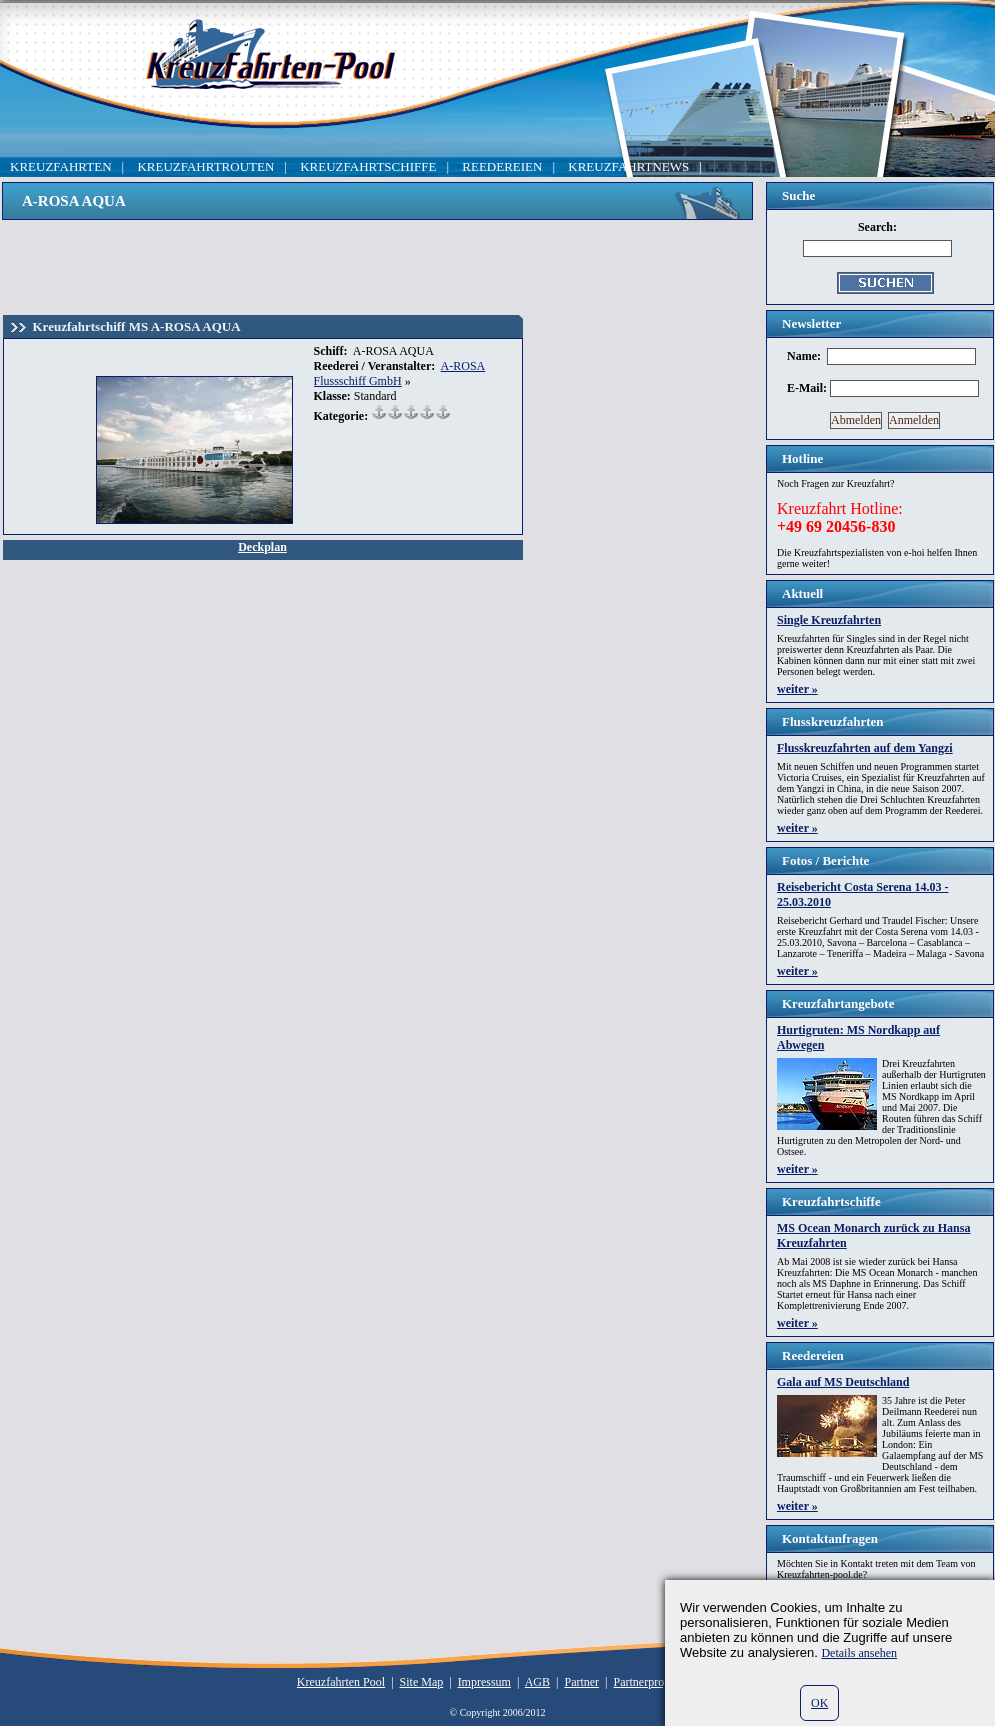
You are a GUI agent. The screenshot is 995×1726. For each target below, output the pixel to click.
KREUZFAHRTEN (61, 166)
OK (819, 1703)
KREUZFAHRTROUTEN (205, 166)
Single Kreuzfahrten (829, 620)
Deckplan (262, 547)
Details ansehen (859, 1653)
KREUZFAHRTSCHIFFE (368, 166)
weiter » (797, 689)
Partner (581, 1682)
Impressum (484, 1682)
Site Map (422, 1682)
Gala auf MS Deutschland (843, 1382)
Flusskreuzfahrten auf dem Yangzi (865, 748)
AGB (537, 1682)
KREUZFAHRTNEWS (628, 166)
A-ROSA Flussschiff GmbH (400, 373)
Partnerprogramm (656, 1682)
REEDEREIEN (502, 166)
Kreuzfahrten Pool (341, 1682)
